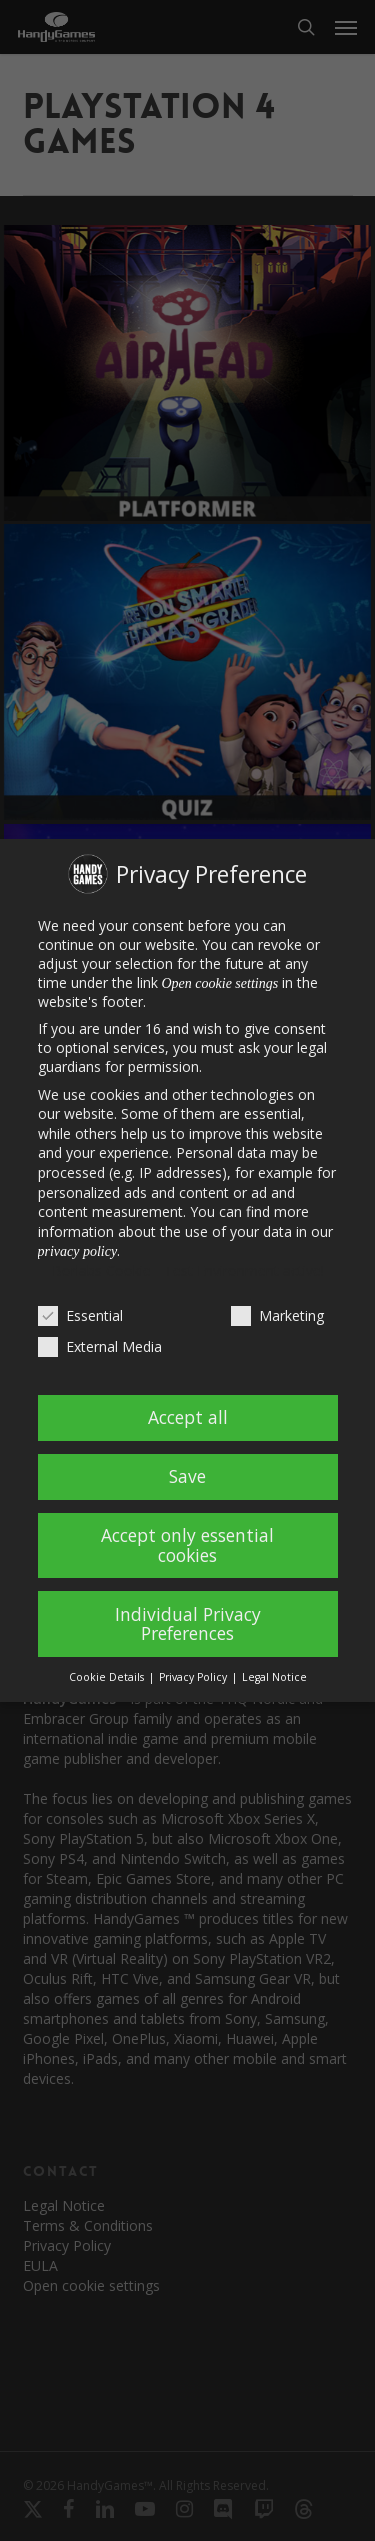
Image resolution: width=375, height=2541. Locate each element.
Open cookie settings (220, 983)
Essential (80, 1315)
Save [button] (187, 1476)
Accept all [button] (188, 1417)
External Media (100, 1346)
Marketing (277, 1315)
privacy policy (78, 1251)
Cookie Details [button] (108, 1677)
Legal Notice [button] (274, 1677)
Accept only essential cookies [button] (187, 1545)
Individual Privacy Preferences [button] (188, 1624)
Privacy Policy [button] (194, 1677)
